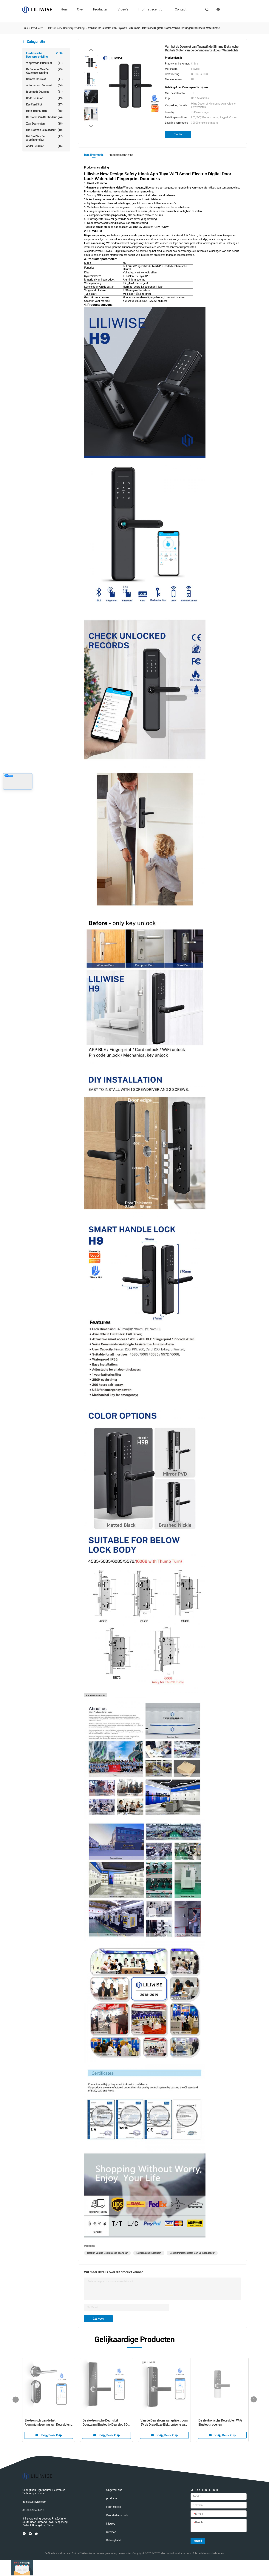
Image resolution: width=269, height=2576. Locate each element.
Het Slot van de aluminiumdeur (44, 138)
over (80, 9)
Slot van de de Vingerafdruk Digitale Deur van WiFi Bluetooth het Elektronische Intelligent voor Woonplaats (164, 2423)
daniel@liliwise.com (34, 2501)
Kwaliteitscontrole (117, 2515)
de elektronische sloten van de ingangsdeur (192, 2253)
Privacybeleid (114, 2540)
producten (100, 9)
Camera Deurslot (44, 79)
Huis (64, 9)
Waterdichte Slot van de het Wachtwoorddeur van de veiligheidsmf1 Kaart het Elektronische (101, 2423)
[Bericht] (218, 2525)
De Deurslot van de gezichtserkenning (44, 71)
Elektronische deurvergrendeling (44, 55)
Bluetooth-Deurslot (44, 92)
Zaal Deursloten (44, 123)
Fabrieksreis (113, 2506)
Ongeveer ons (114, 2489)
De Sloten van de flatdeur (44, 117)
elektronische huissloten (148, 2253)
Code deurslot (44, 98)
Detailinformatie (93, 154)
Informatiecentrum (152, 9)
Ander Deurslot (44, 146)
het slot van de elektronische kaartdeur (107, 2253)
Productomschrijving (121, 154)
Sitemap (111, 2532)
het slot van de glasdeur (44, 130)
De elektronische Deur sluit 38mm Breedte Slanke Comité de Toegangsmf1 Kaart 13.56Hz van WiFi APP (47, 2423)
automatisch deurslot (44, 85)
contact (180, 9)
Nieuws (110, 2523)
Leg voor (98, 2318)
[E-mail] (218, 2514)
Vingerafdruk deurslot (44, 63)
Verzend (198, 2541)
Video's (123, 9)
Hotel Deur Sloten (44, 111)
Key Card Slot (44, 104)
